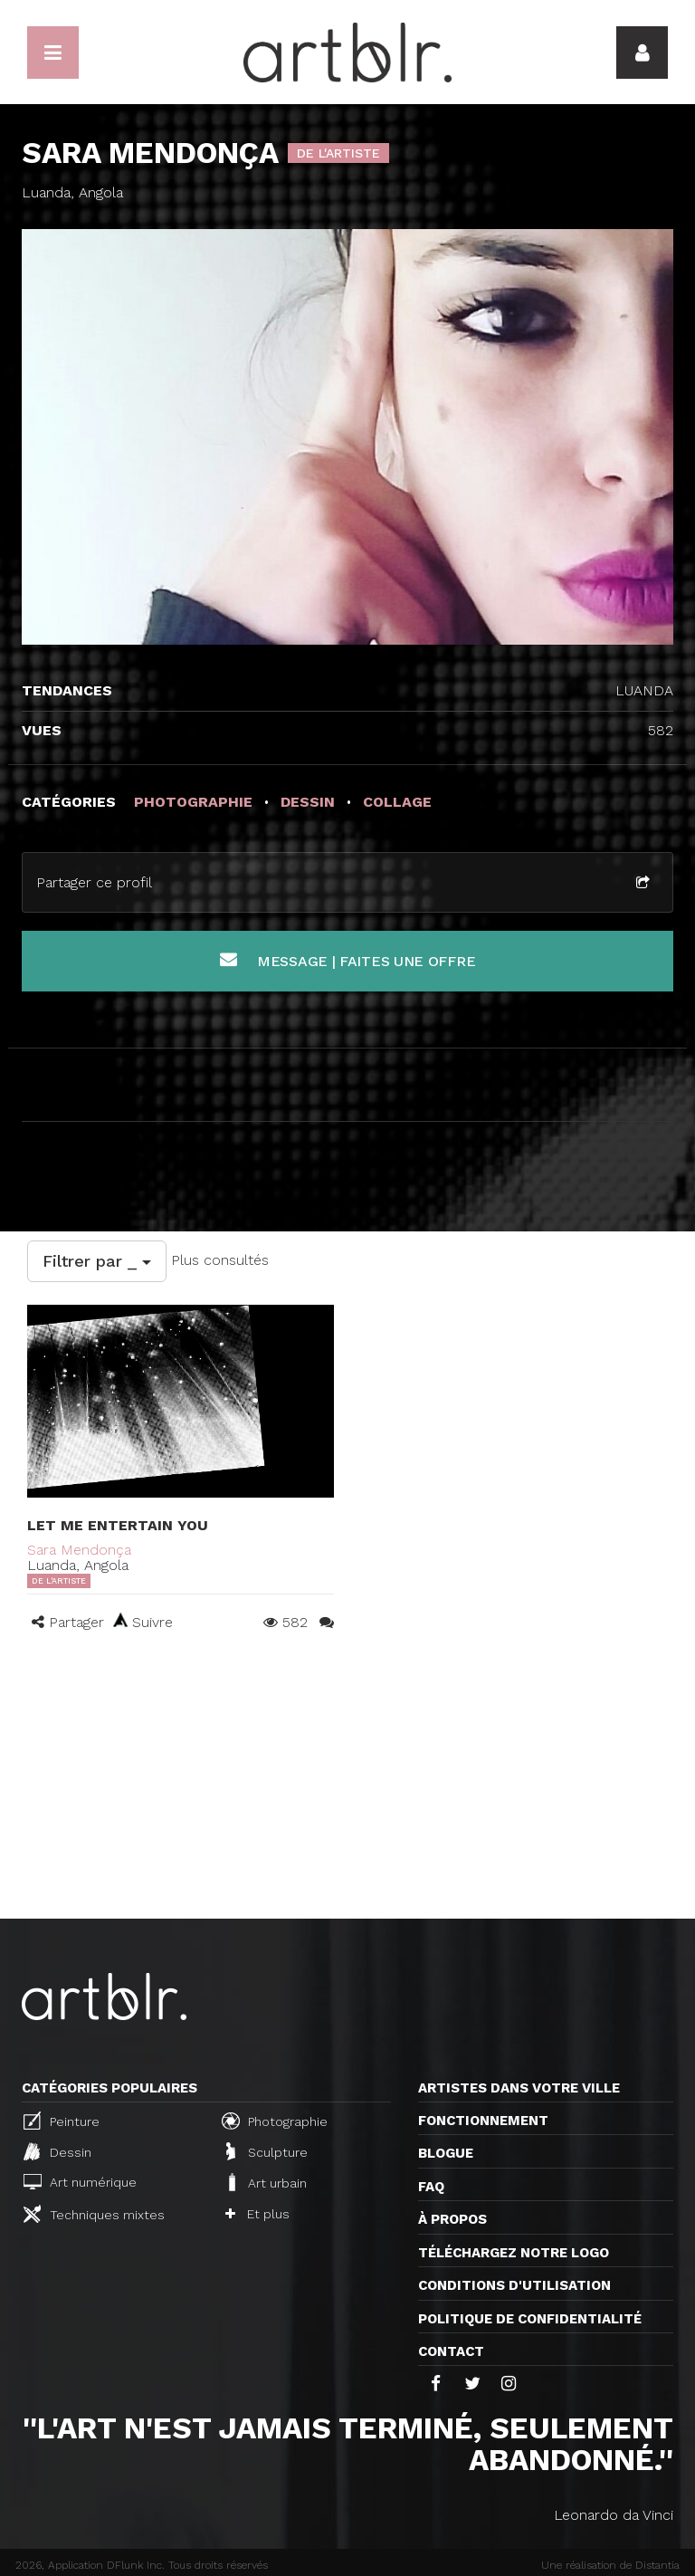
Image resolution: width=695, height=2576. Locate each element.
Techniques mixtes (94, 2214)
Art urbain (266, 2182)
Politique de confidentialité (530, 2319)
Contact (451, 2351)
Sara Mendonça (79, 1549)
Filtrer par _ (97, 1260)
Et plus (257, 2214)
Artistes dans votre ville (519, 2088)
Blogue (445, 2153)
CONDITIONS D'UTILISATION (514, 2285)
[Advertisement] (347, 1783)
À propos (452, 2219)
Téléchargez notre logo (513, 2253)
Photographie (275, 2121)
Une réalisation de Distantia (610, 2565)
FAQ (431, 2187)
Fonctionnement (483, 2120)
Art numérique (80, 2181)
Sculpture (267, 2151)
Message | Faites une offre (348, 960)
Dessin (57, 2151)
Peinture (62, 2121)
